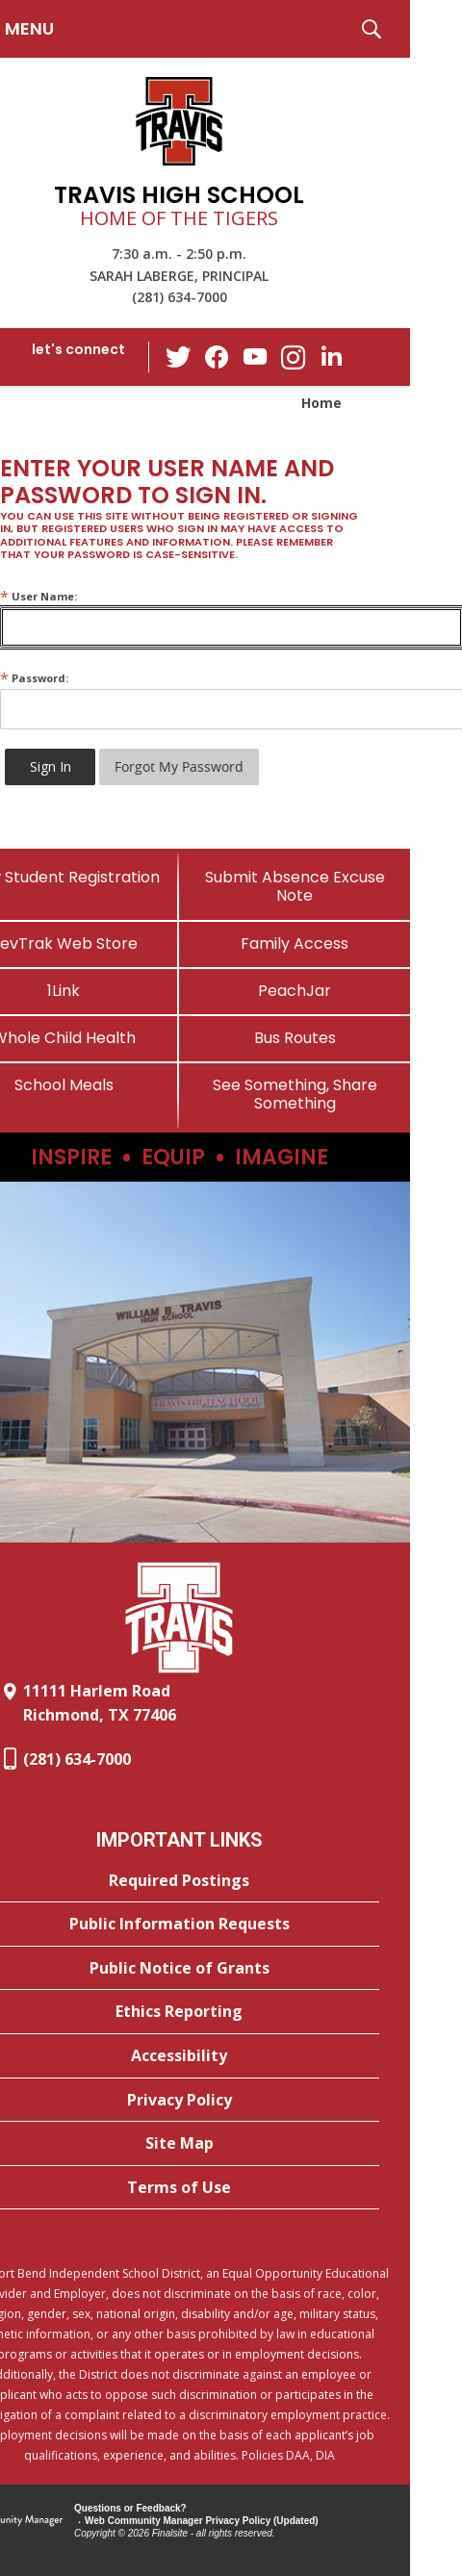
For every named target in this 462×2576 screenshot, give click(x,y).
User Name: (38, 596)
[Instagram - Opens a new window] (293, 357)
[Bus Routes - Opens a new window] (294, 1037)
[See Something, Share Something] (294, 1094)
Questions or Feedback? (130, 2508)
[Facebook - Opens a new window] (216, 357)
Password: (34, 678)
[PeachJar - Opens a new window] (294, 990)
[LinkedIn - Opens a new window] (332, 355)
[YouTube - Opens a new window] (255, 356)
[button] (371, 29)
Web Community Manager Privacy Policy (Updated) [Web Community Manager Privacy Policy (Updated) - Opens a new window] (202, 2520)
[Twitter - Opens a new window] (178, 356)
